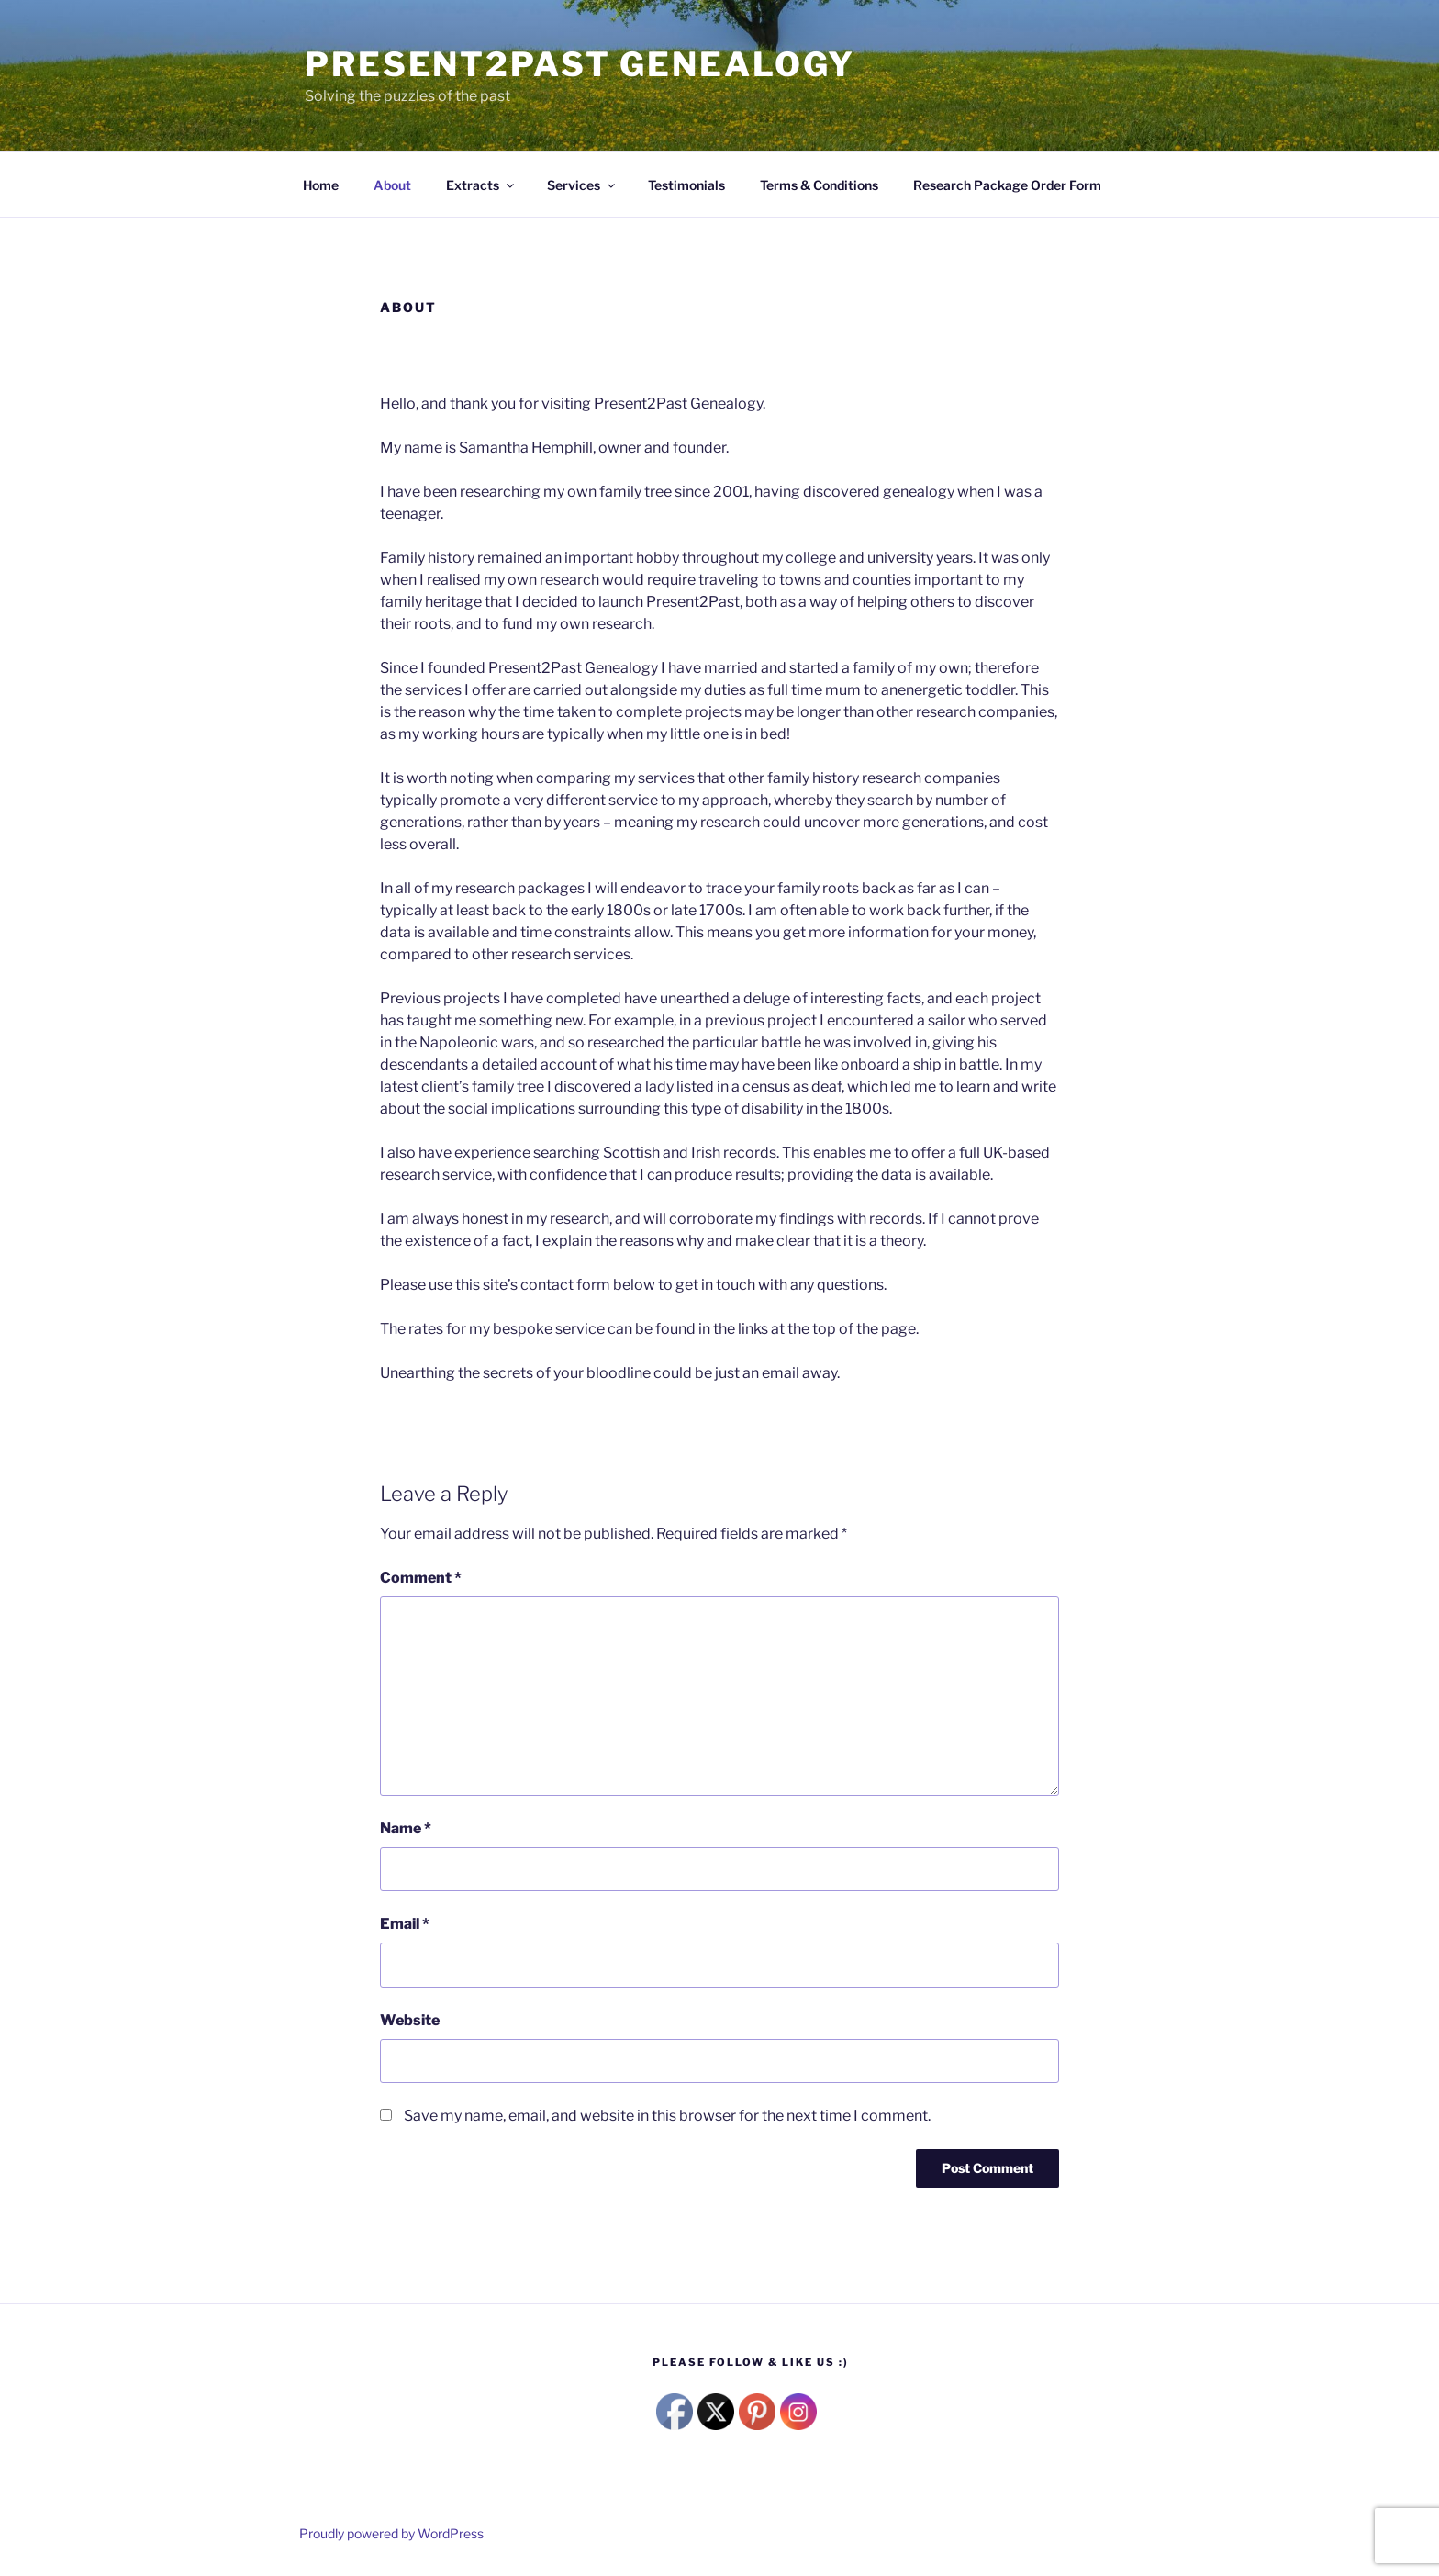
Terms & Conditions (819, 185)
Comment (421, 1577)
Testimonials (686, 185)
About (392, 185)
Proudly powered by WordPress (391, 2533)
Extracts (481, 185)
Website (410, 2020)
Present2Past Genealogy (580, 64)
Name (405, 1828)
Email (404, 1923)
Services (582, 185)
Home (321, 185)
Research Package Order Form (1007, 185)
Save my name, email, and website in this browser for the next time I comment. (667, 2115)
